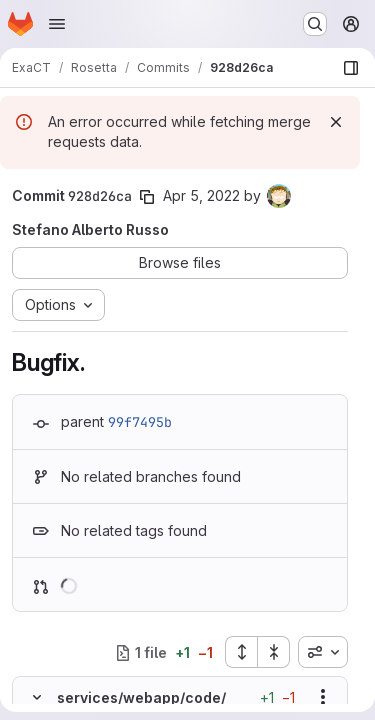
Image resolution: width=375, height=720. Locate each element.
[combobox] (323, 652)
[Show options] (323, 697)
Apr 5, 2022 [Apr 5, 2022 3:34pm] (201, 195)
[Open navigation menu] (57, 24)
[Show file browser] (351, 68)
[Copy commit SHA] (147, 197)
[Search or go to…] (315, 24)
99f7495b (140, 422)
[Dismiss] (336, 122)
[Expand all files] (241, 652)
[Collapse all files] (274, 652)
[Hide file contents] (37, 697)
